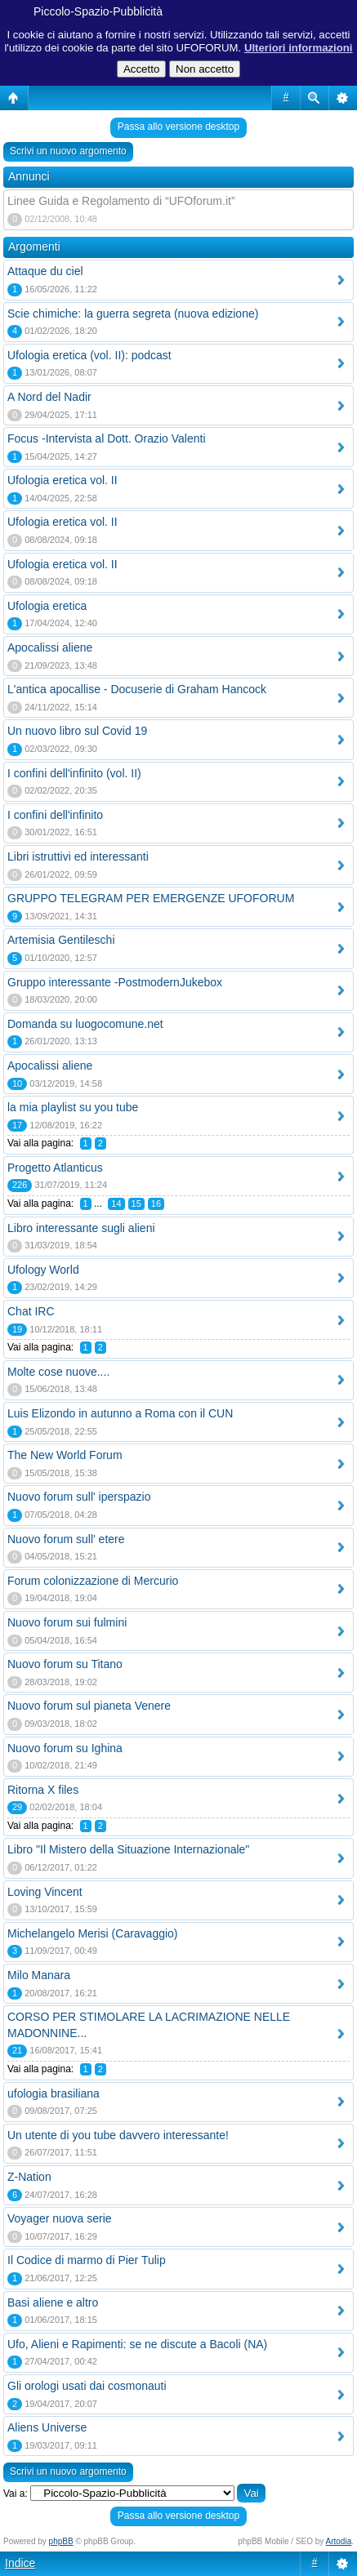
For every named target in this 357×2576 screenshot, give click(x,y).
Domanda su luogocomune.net (85, 1023)
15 (136, 1203)
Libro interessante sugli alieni (81, 1228)
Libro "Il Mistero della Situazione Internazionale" (128, 1849)
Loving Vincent (45, 1891)
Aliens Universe (47, 2427)
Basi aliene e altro (52, 2302)
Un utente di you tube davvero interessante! (118, 2135)
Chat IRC (31, 1311)
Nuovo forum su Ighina (65, 1748)
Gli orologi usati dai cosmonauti (87, 2385)
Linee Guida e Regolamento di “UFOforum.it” (121, 200)
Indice (20, 2562)
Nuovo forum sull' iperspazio (78, 1496)
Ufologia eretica (47, 605)
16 (156, 1203)
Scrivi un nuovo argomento (68, 151)
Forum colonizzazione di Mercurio (92, 1580)
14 (116, 1203)
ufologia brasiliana (53, 2093)
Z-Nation (29, 2176)
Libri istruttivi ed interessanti (78, 856)
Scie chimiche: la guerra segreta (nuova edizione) (132, 313)
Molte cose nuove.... (58, 1371)
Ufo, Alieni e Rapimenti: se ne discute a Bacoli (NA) (137, 2344)
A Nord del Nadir (49, 396)
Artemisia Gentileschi (61, 939)
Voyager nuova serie (59, 2218)
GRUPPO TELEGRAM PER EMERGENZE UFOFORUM (150, 898)
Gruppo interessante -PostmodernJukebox (114, 982)
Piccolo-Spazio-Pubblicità (98, 11)
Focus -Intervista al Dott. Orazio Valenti (106, 438)
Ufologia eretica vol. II (62, 480)
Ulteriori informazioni (298, 48)
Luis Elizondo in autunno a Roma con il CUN (120, 1413)
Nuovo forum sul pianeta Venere (89, 1705)
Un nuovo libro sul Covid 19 (77, 730)
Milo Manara (38, 1975)
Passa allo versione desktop (178, 126)
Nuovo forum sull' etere (66, 1539)
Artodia (339, 2541)
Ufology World (43, 1269)
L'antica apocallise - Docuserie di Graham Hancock (136, 689)
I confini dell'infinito (55, 814)
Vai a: (15, 2493)
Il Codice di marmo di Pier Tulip (86, 2260)
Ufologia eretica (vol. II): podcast (89, 355)
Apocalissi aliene (49, 647)
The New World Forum (65, 1455)
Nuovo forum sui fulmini (67, 1622)
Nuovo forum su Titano (65, 1664)
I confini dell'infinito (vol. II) (74, 773)
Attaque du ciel (45, 271)
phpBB (61, 2541)
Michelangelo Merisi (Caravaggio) (92, 1933)
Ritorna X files (42, 1789)
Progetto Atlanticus (55, 1167)
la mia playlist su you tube (72, 1107)
